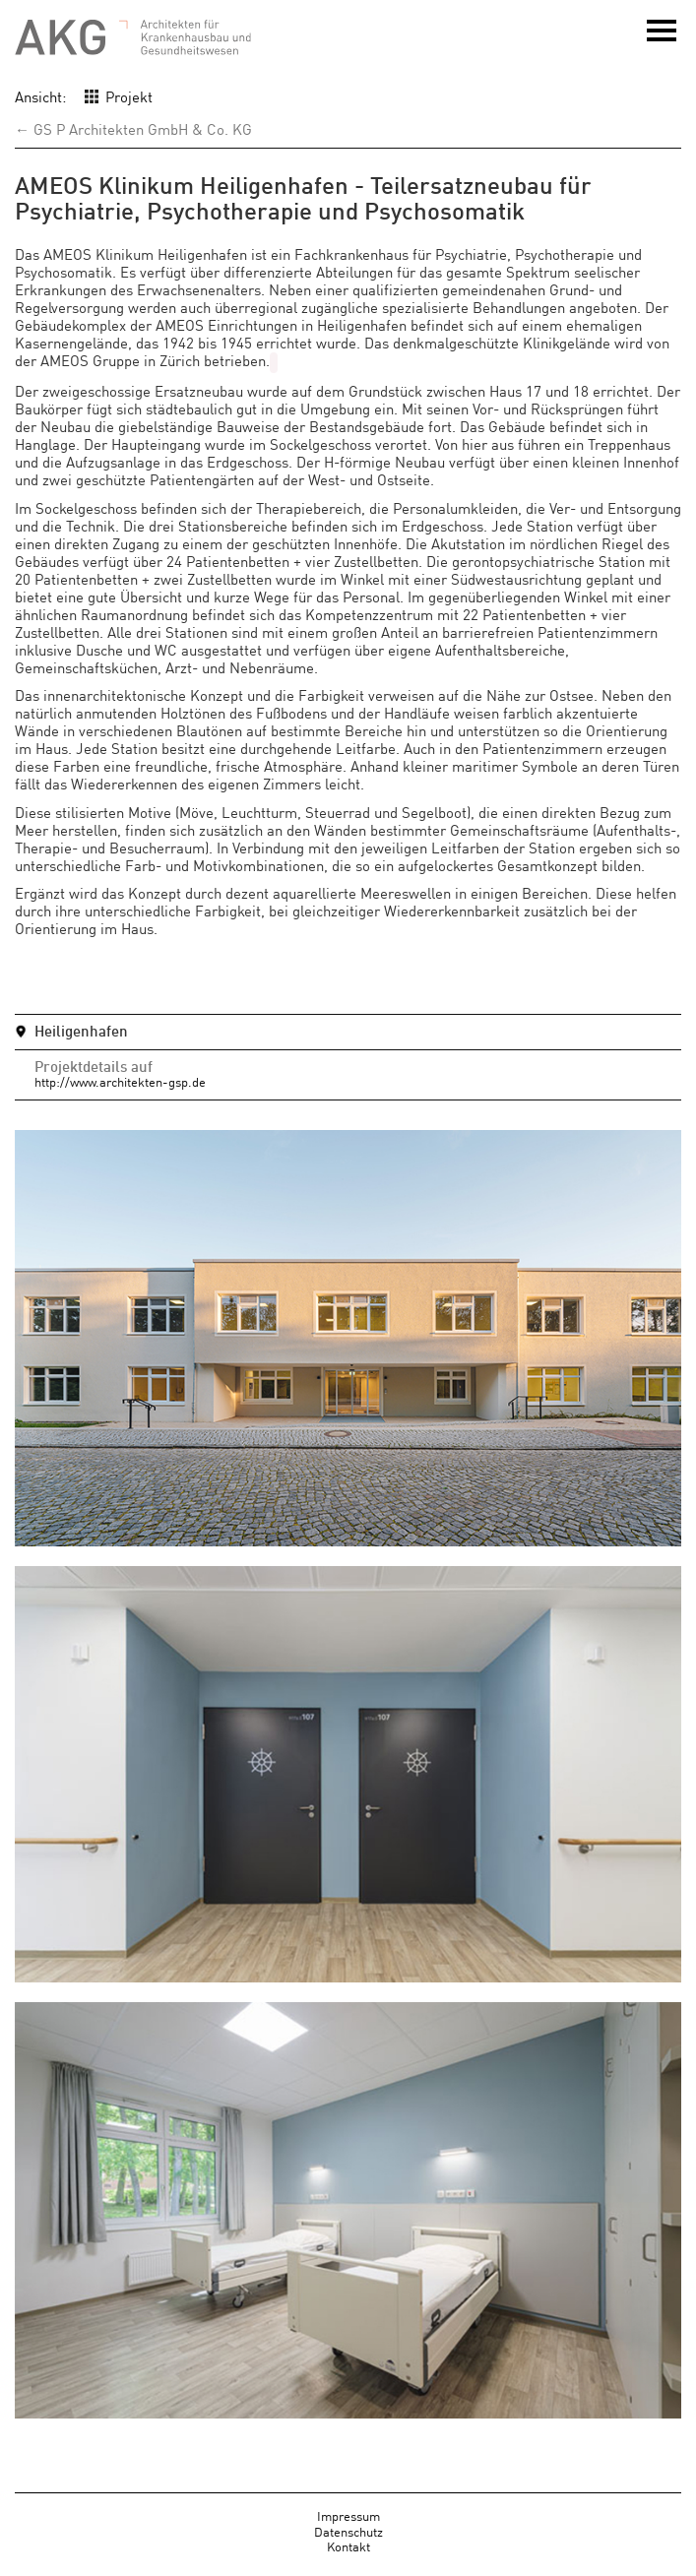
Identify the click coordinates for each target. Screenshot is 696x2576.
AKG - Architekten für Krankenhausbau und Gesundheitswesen (133, 38)
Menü (661, 37)
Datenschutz (348, 2528)
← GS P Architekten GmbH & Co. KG (133, 128)
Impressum (348, 2512)
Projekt (129, 96)
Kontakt (348, 2543)
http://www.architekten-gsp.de (120, 1078)
